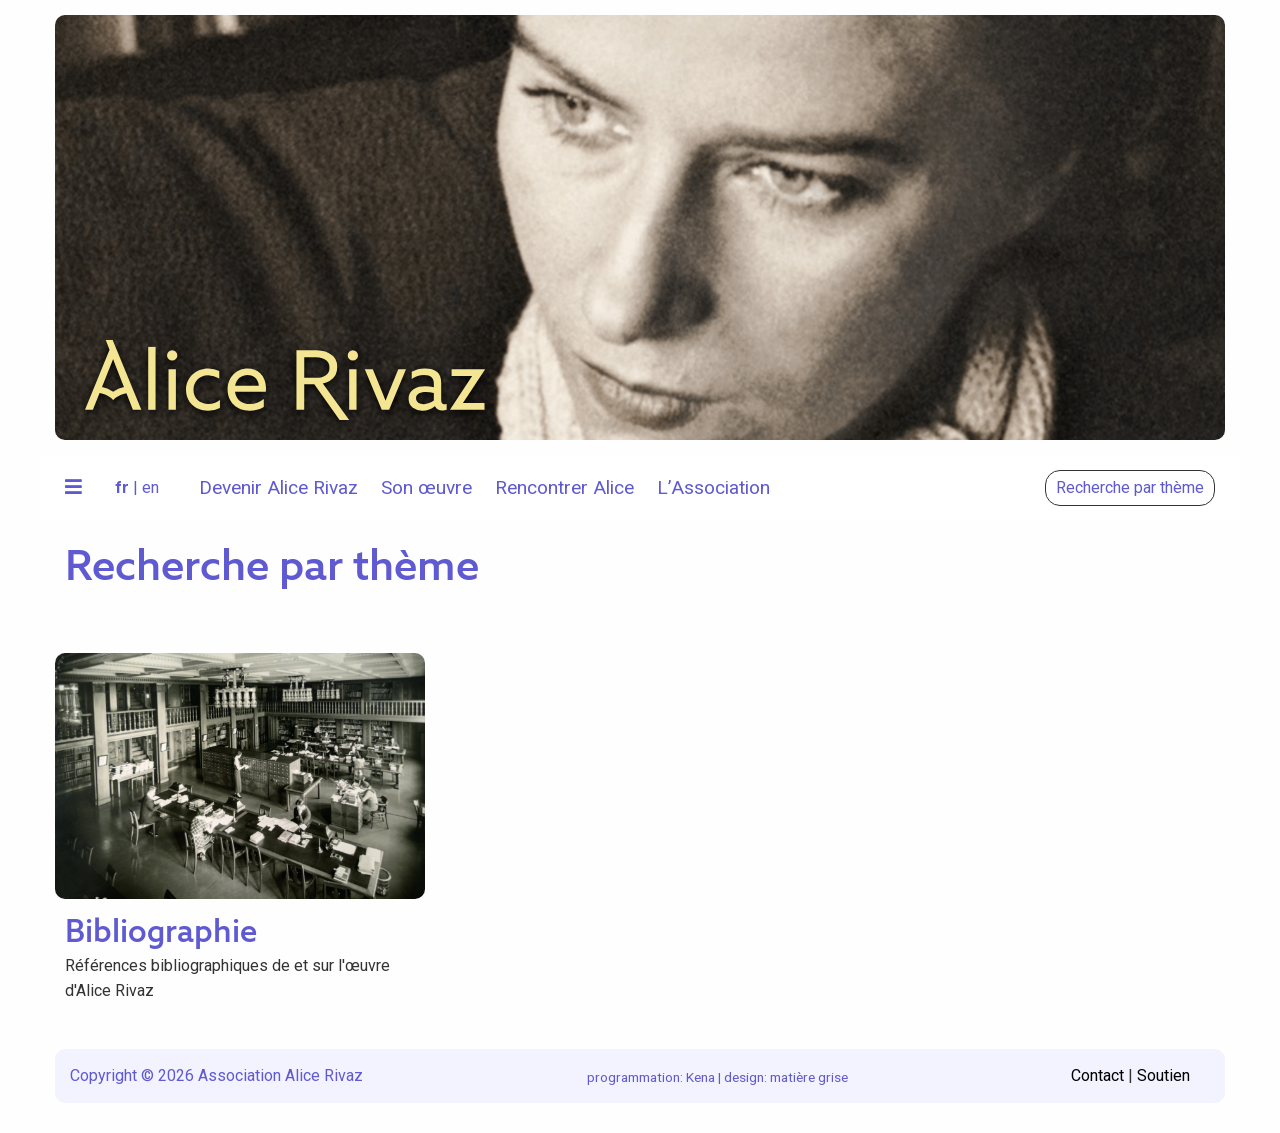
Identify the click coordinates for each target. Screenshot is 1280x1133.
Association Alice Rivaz (280, 1075)
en (150, 487)
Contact (1097, 1075)
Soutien (1163, 1075)
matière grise (809, 1077)
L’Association (713, 487)
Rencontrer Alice (564, 487)
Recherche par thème (1130, 487)
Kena (700, 1077)
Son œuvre (426, 487)
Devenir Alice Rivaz (278, 487)
